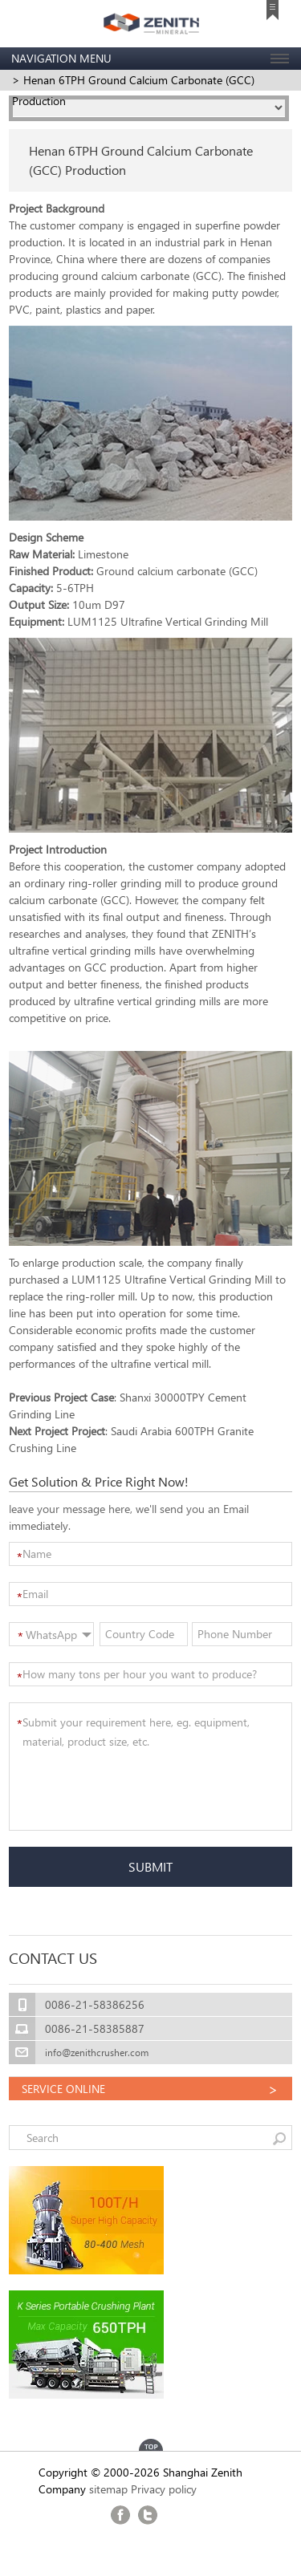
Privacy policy (164, 2489)
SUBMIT (150, 1866)
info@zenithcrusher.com (96, 2053)
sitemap (108, 2489)
